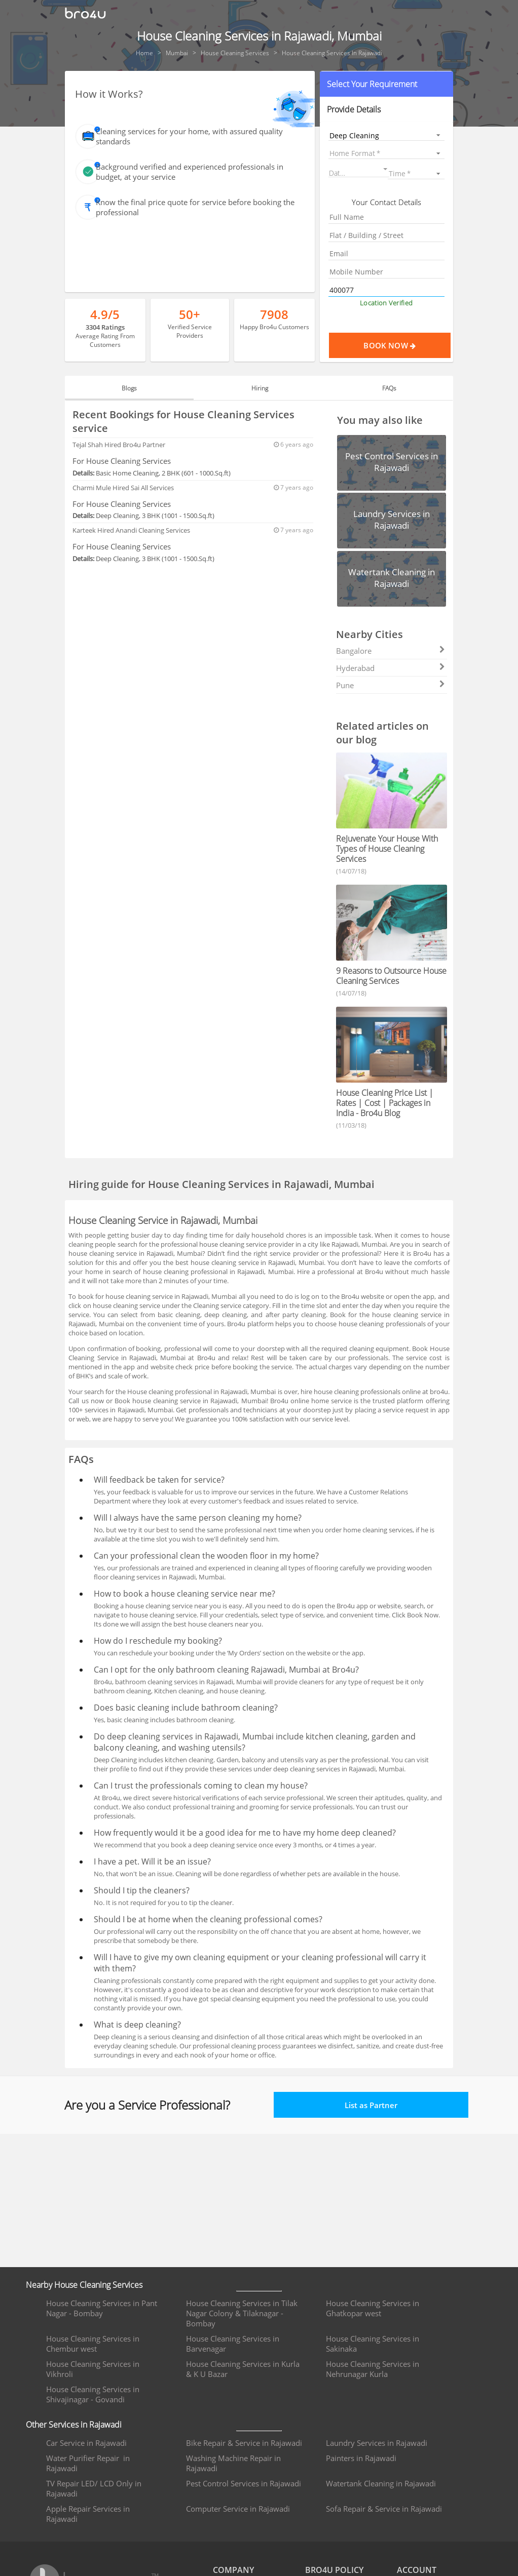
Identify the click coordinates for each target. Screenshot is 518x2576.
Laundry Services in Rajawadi (376, 2443)
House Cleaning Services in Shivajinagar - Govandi (92, 2394)
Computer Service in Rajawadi (238, 2509)
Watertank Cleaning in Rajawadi (381, 2483)
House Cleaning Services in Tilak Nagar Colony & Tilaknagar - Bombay (242, 2313)
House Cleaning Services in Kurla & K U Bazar (243, 2369)
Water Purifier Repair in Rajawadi (88, 2463)
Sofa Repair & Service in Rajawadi (384, 2509)
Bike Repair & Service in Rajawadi (244, 2443)
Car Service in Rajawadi (86, 2443)
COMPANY (233, 2569)
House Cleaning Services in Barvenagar (232, 2343)
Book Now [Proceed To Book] (406, 345)
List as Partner (371, 2105)
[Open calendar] (385, 169)
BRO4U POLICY (334, 2569)
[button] (386, 84)
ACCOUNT (416, 2569)
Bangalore (390, 651)
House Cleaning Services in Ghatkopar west (372, 2308)
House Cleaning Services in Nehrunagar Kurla (372, 2369)
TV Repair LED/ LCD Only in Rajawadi (93, 2488)
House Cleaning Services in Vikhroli (92, 2369)
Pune (390, 685)
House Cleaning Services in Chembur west (92, 2343)
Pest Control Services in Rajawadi (243, 2483)
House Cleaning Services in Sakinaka (372, 2343)
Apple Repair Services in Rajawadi (88, 2514)
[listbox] (386, 135)
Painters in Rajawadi (361, 2458)
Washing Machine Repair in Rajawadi (233, 2463)
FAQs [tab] (389, 388)
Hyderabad (390, 668)
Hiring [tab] (259, 388)
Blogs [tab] (129, 388)
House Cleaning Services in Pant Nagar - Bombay (101, 2308)
